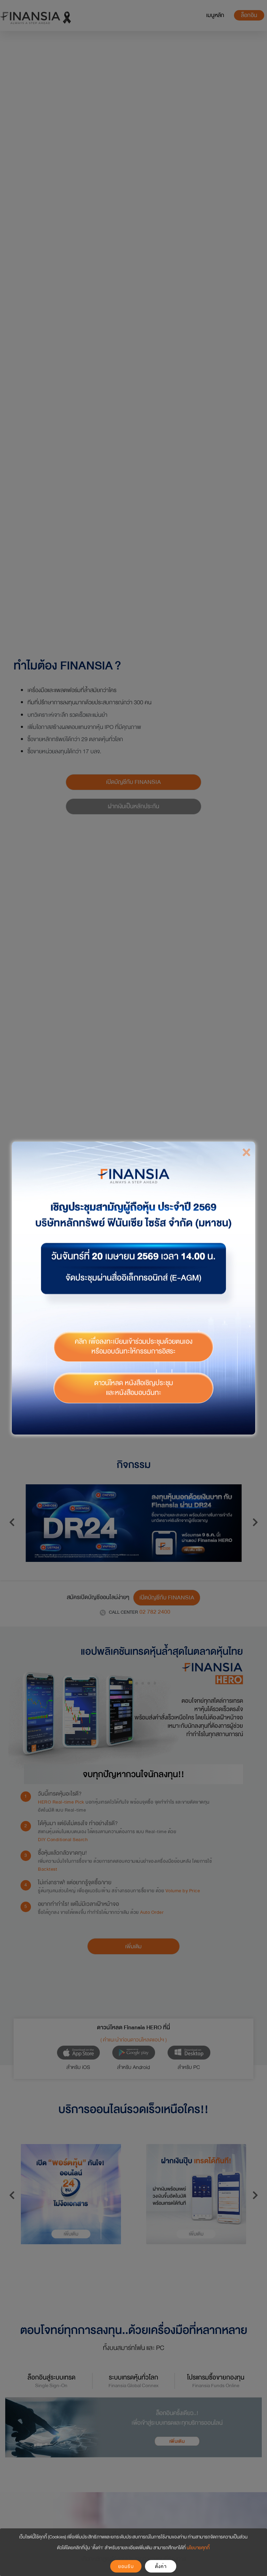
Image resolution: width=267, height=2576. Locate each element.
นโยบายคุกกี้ (198, 2547)
